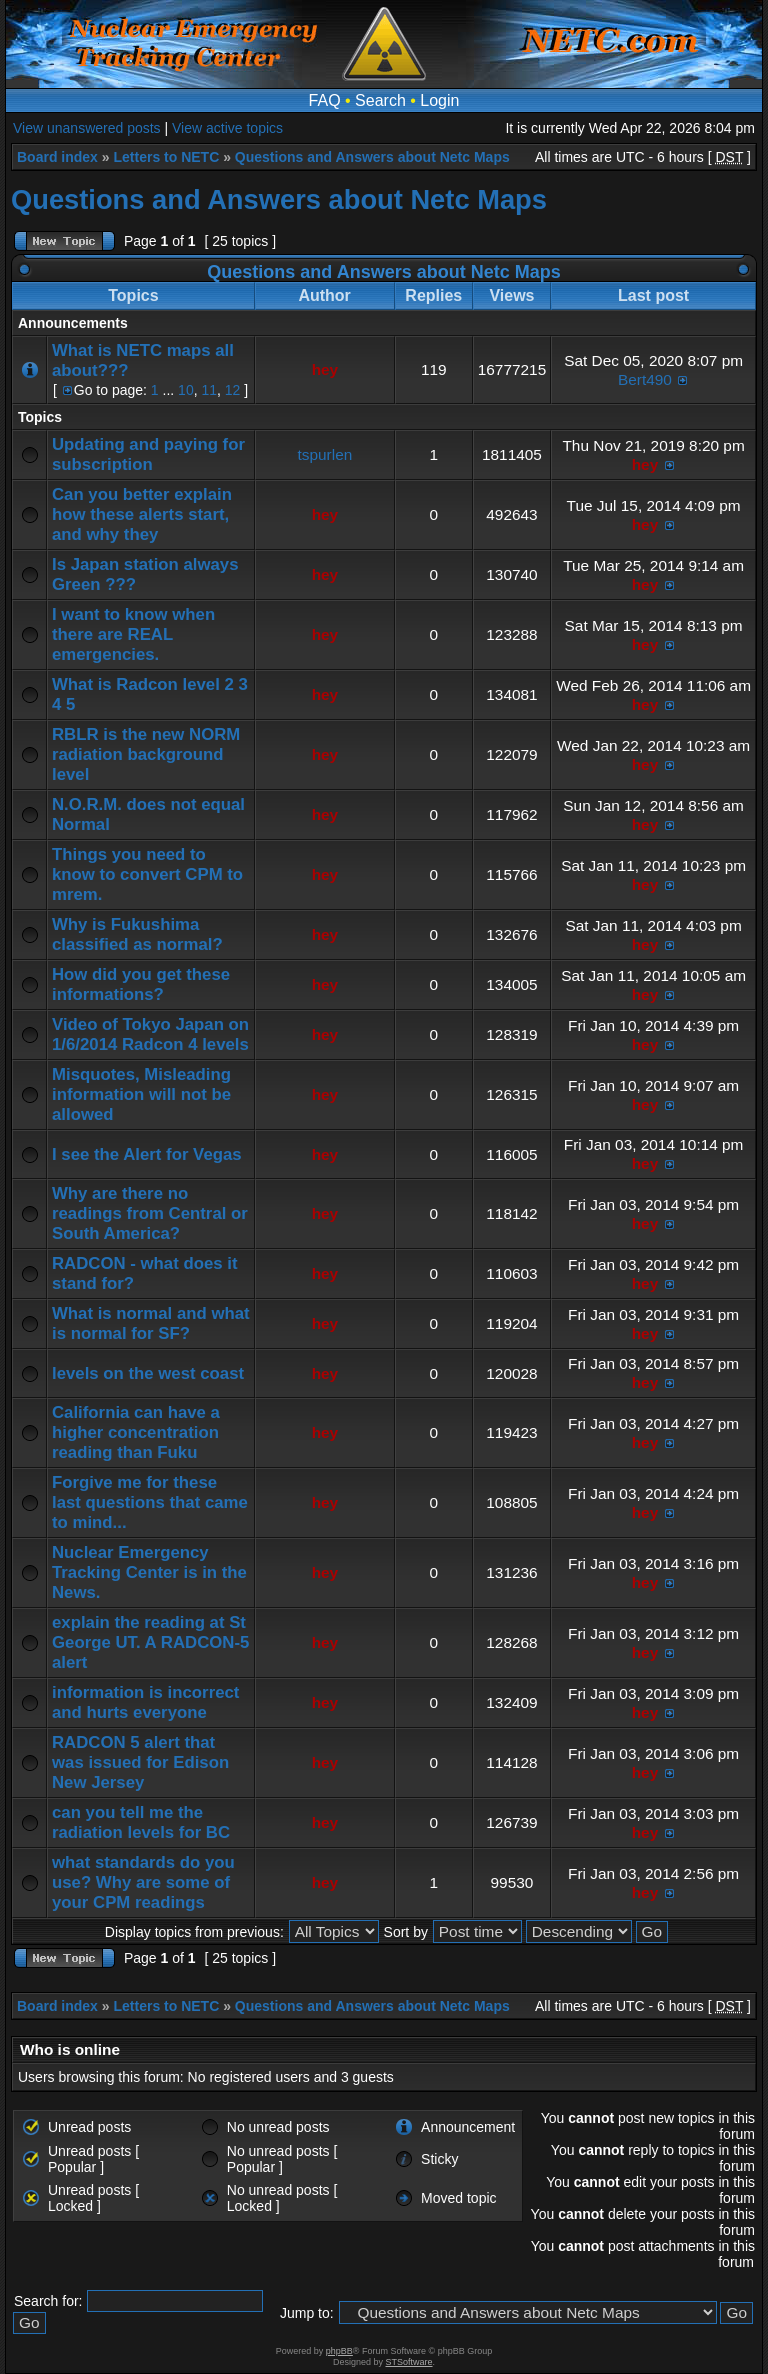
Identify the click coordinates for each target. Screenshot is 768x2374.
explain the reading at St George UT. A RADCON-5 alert (150, 1642)
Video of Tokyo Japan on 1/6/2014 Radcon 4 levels (150, 1034)
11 (209, 390)
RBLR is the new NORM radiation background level (146, 754)
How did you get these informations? (141, 984)
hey (325, 369)
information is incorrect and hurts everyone (145, 1702)
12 (233, 390)
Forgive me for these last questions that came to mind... (150, 1502)
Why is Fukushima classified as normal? (137, 934)
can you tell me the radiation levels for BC (141, 1822)
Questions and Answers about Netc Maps (372, 157)
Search (380, 100)
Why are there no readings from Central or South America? (150, 1213)
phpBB (339, 2351)
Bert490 (645, 379)
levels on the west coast (148, 1373)
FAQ (325, 100)
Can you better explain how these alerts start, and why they (142, 514)
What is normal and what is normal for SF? (151, 1323)
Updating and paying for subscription (148, 454)
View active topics (227, 128)
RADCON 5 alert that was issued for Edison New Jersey (140, 1762)
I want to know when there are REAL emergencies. (133, 634)
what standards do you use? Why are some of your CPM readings (143, 1882)
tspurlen (325, 454)
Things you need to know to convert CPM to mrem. (147, 874)
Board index (57, 157)
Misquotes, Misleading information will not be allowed (141, 1094)
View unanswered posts (87, 128)
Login (439, 100)
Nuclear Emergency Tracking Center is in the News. (149, 1572)
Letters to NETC (166, 157)
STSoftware (409, 2362)
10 (186, 390)
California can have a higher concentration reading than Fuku (136, 1432)
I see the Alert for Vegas (147, 1154)
